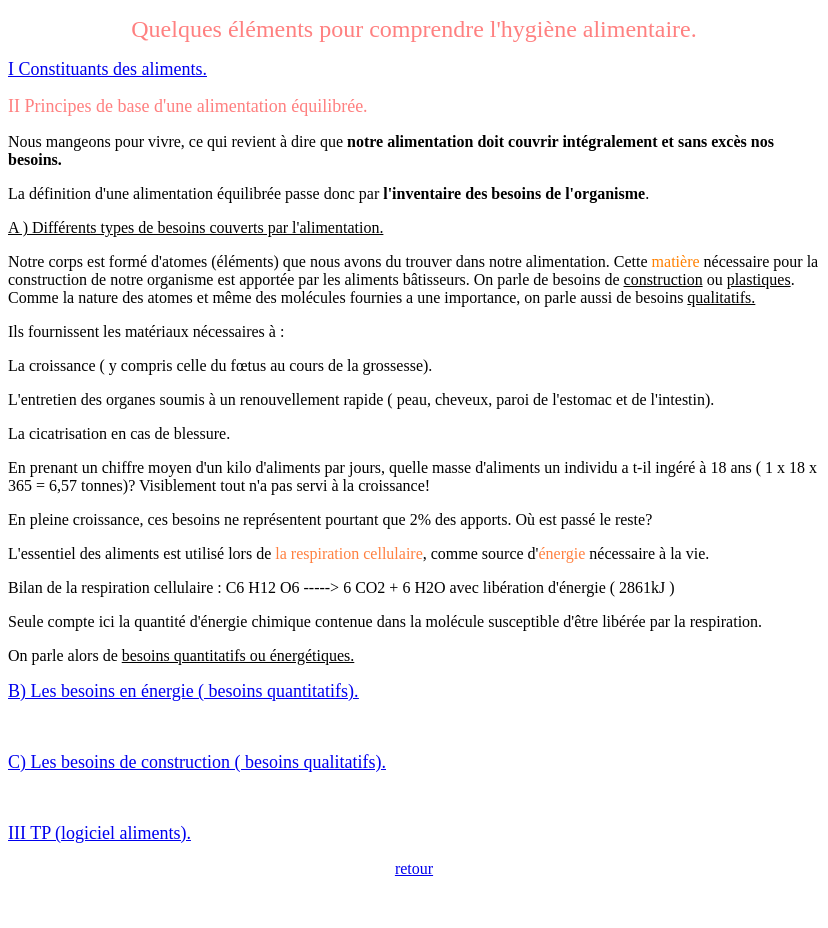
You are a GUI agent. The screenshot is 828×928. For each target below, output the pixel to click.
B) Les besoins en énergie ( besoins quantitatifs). (183, 691)
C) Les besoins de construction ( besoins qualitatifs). (197, 762)
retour (414, 868)
